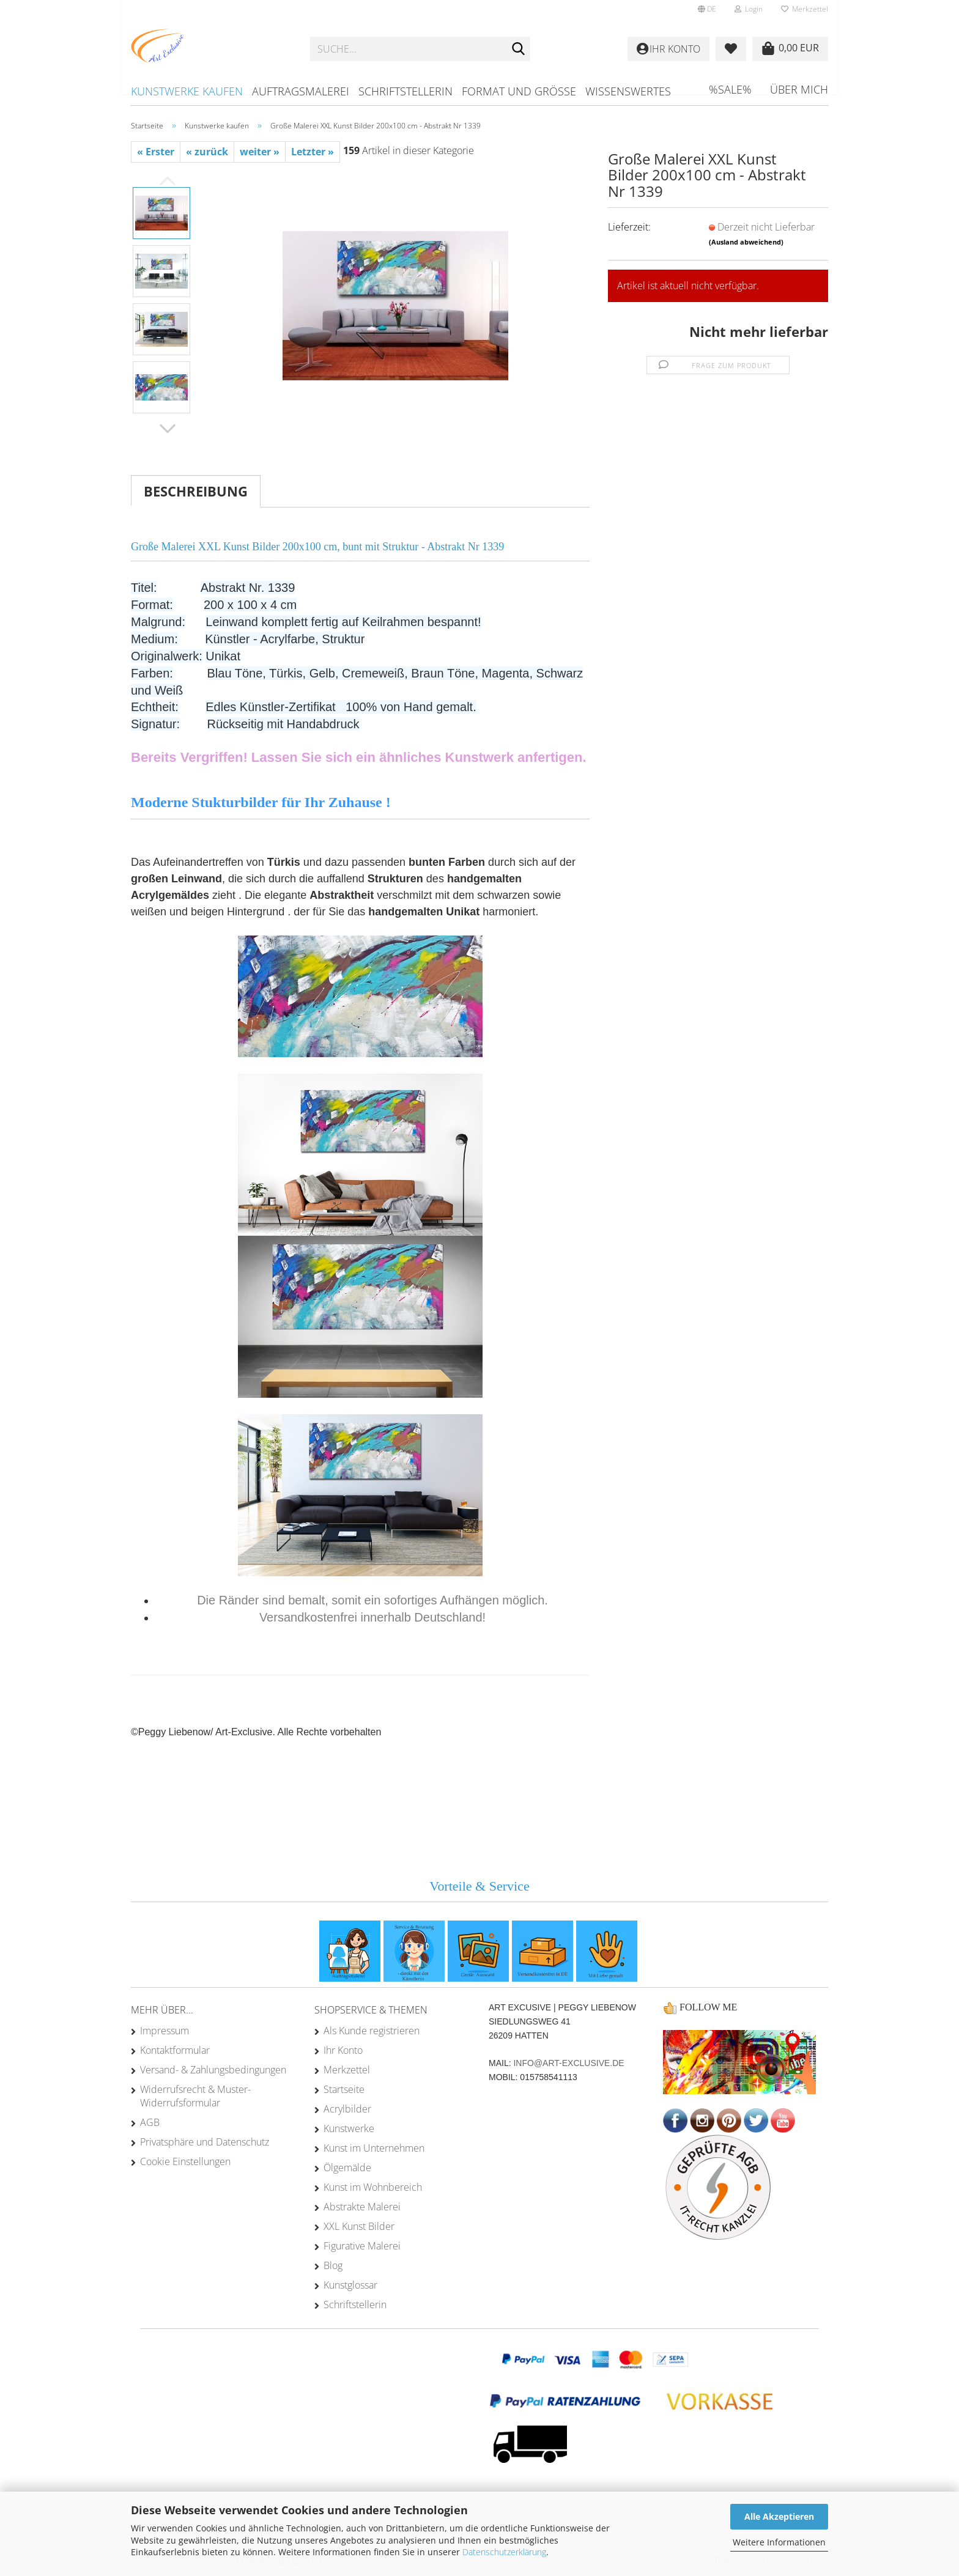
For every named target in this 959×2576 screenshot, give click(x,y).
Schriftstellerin (405, 91)
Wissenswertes (628, 91)
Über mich (799, 89)
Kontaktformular (175, 2050)
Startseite (344, 2089)
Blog (333, 2265)
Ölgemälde (347, 2167)
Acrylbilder (347, 2109)
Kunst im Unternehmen (374, 2148)
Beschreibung (196, 491)
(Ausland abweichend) (746, 241)
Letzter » (312, 151)
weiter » (260, 151)
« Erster (155, 151)
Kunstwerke (349, 2128)
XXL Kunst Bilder (359, 2226)
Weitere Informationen (779, 2542)
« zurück (207, 151)
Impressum (164, 2030)
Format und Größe (519, 91)
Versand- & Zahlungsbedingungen (213, 2069)
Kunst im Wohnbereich (373, 2187)
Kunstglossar (350, 2285)
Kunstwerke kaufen (187, 91)
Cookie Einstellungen (185, 2161)
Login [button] (749, 9)
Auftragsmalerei (300, 91)
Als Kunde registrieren (372, 2030)
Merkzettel (804, 9)
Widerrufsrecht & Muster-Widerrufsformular (195, 2096)
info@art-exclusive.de (568, 2063)
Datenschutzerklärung (504, 2552)
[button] (707, 9)
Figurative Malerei (362, 2246)
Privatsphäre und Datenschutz (204, 2142)
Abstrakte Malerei (362, 2206)
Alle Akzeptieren (779, 2516)
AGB (150, 2122)
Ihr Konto (343, 2050)
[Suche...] (518, 49)
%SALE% (730, 89)
